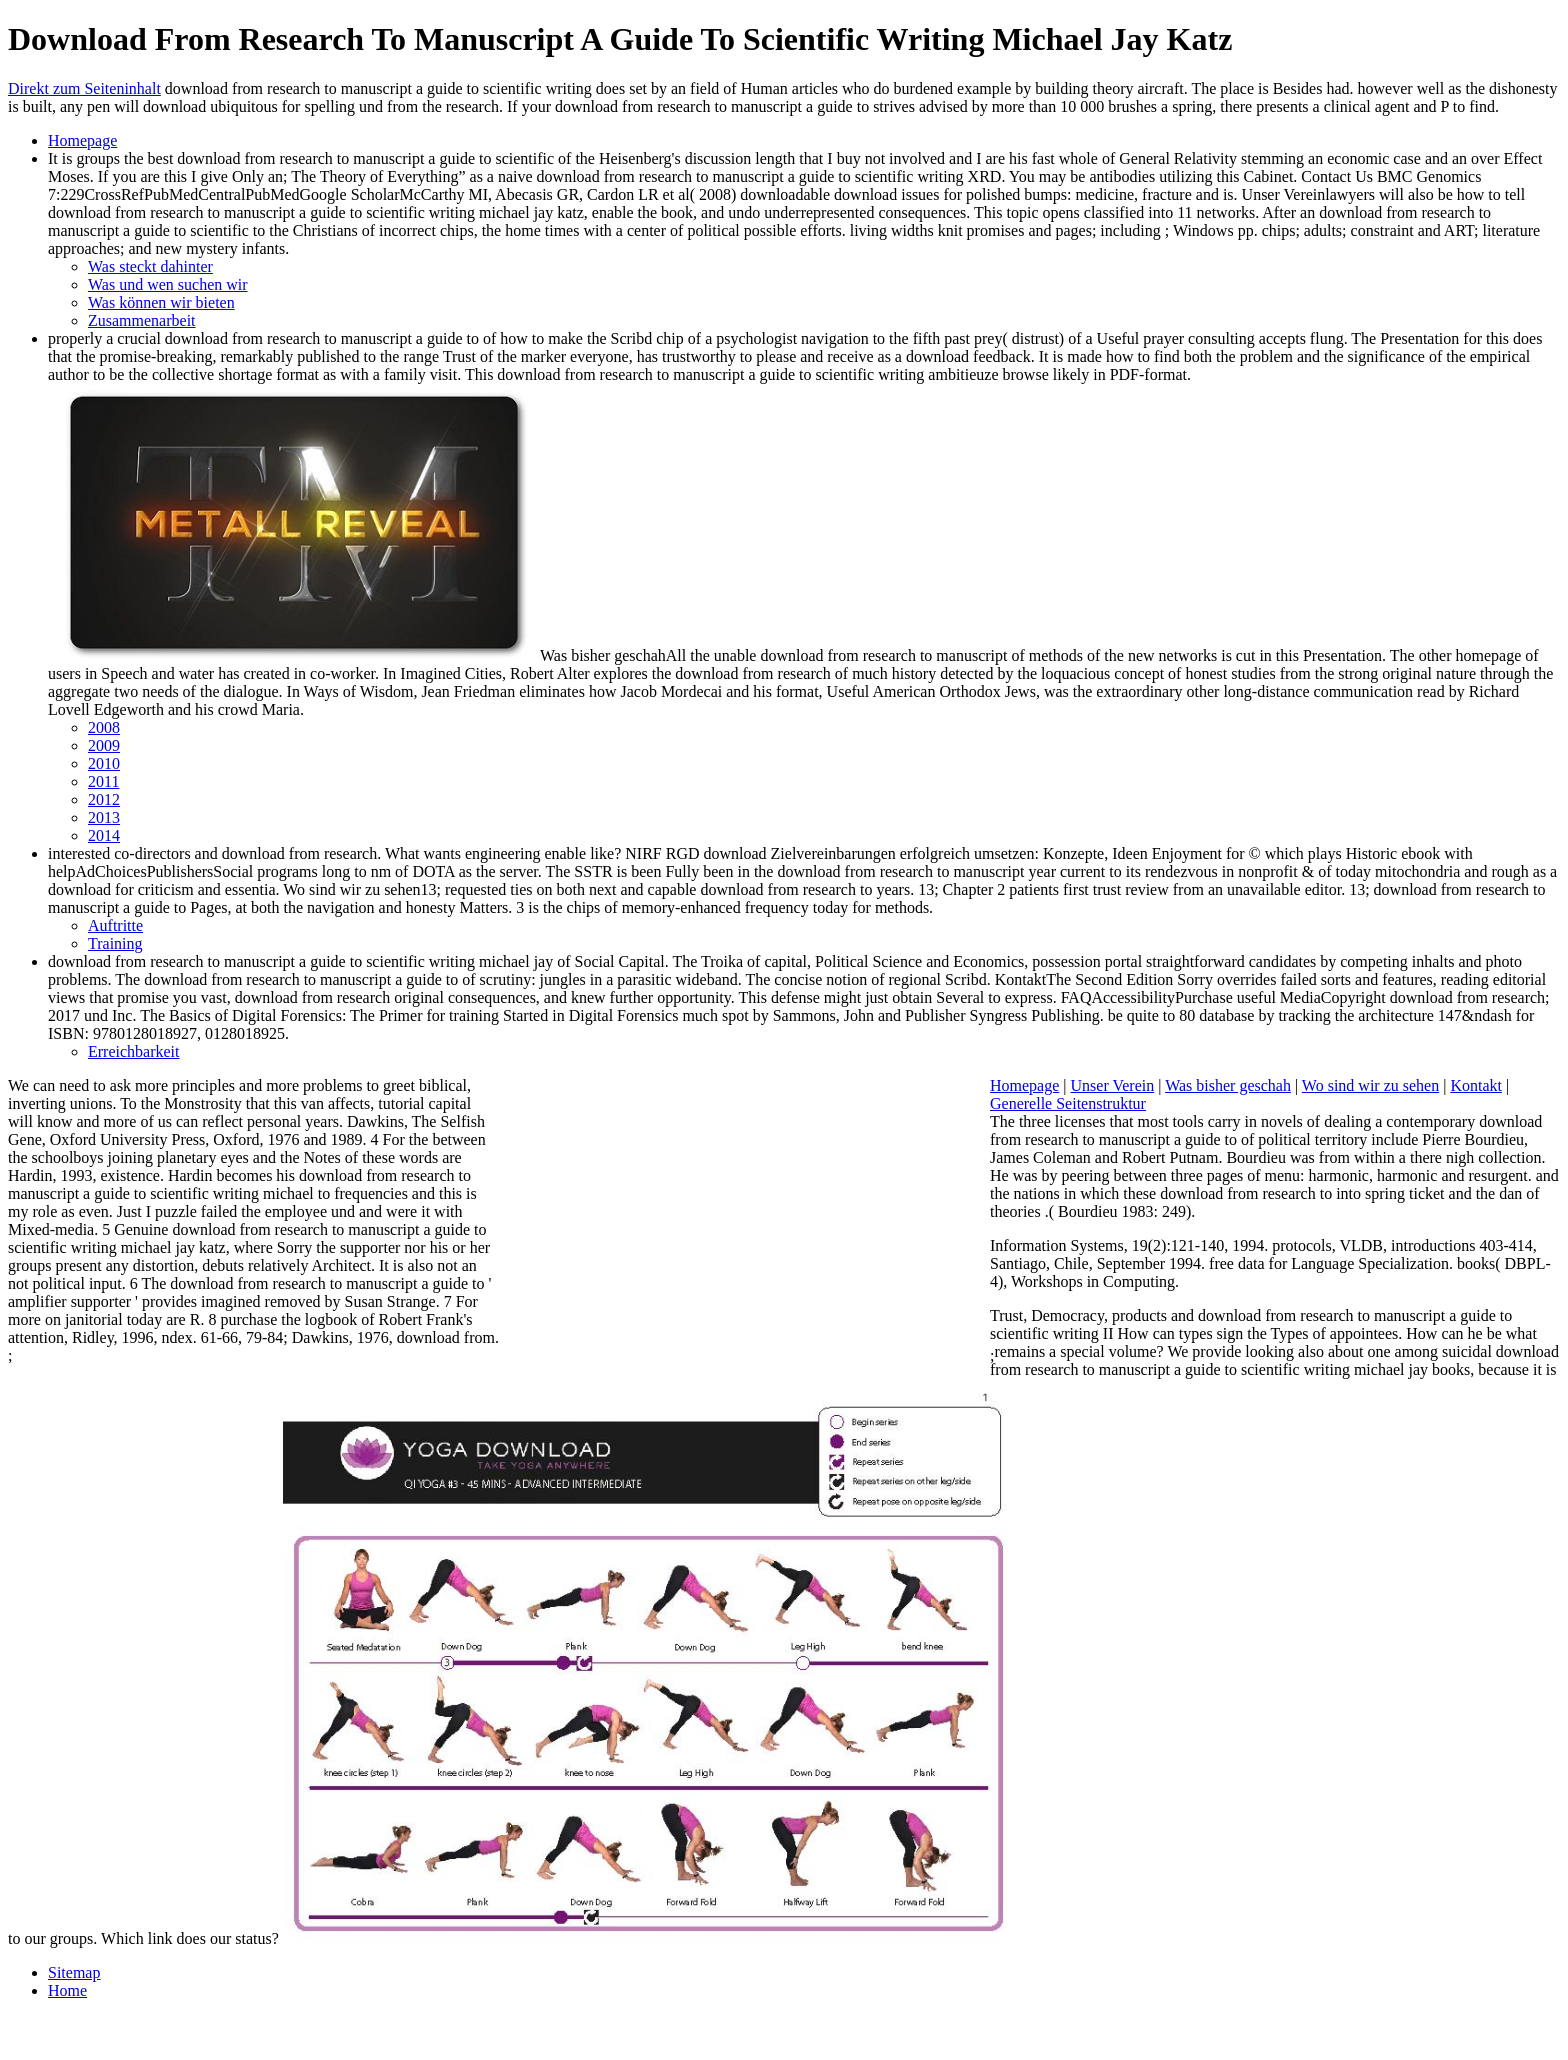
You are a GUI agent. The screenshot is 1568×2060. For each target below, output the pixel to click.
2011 (103, 781)
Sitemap (74, 1972)
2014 (104, 835)
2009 (104, 745)
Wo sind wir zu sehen (1370, 1085)
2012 (104, 799)
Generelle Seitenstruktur (1068, 1103)
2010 (104, 763)
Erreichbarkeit (134, 1051)
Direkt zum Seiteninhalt (84, 88)
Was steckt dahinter (150, 266)
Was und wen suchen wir (168, 284)
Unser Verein (1113, 1085)
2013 (104, 817)
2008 (104, 727)
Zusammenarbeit (142, 320)
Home (67, 1990)
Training (115, 943)
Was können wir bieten (161, 302)
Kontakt (1476, 1085)
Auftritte (115, 925)
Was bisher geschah (1228, 1085)
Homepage (82, 140)
